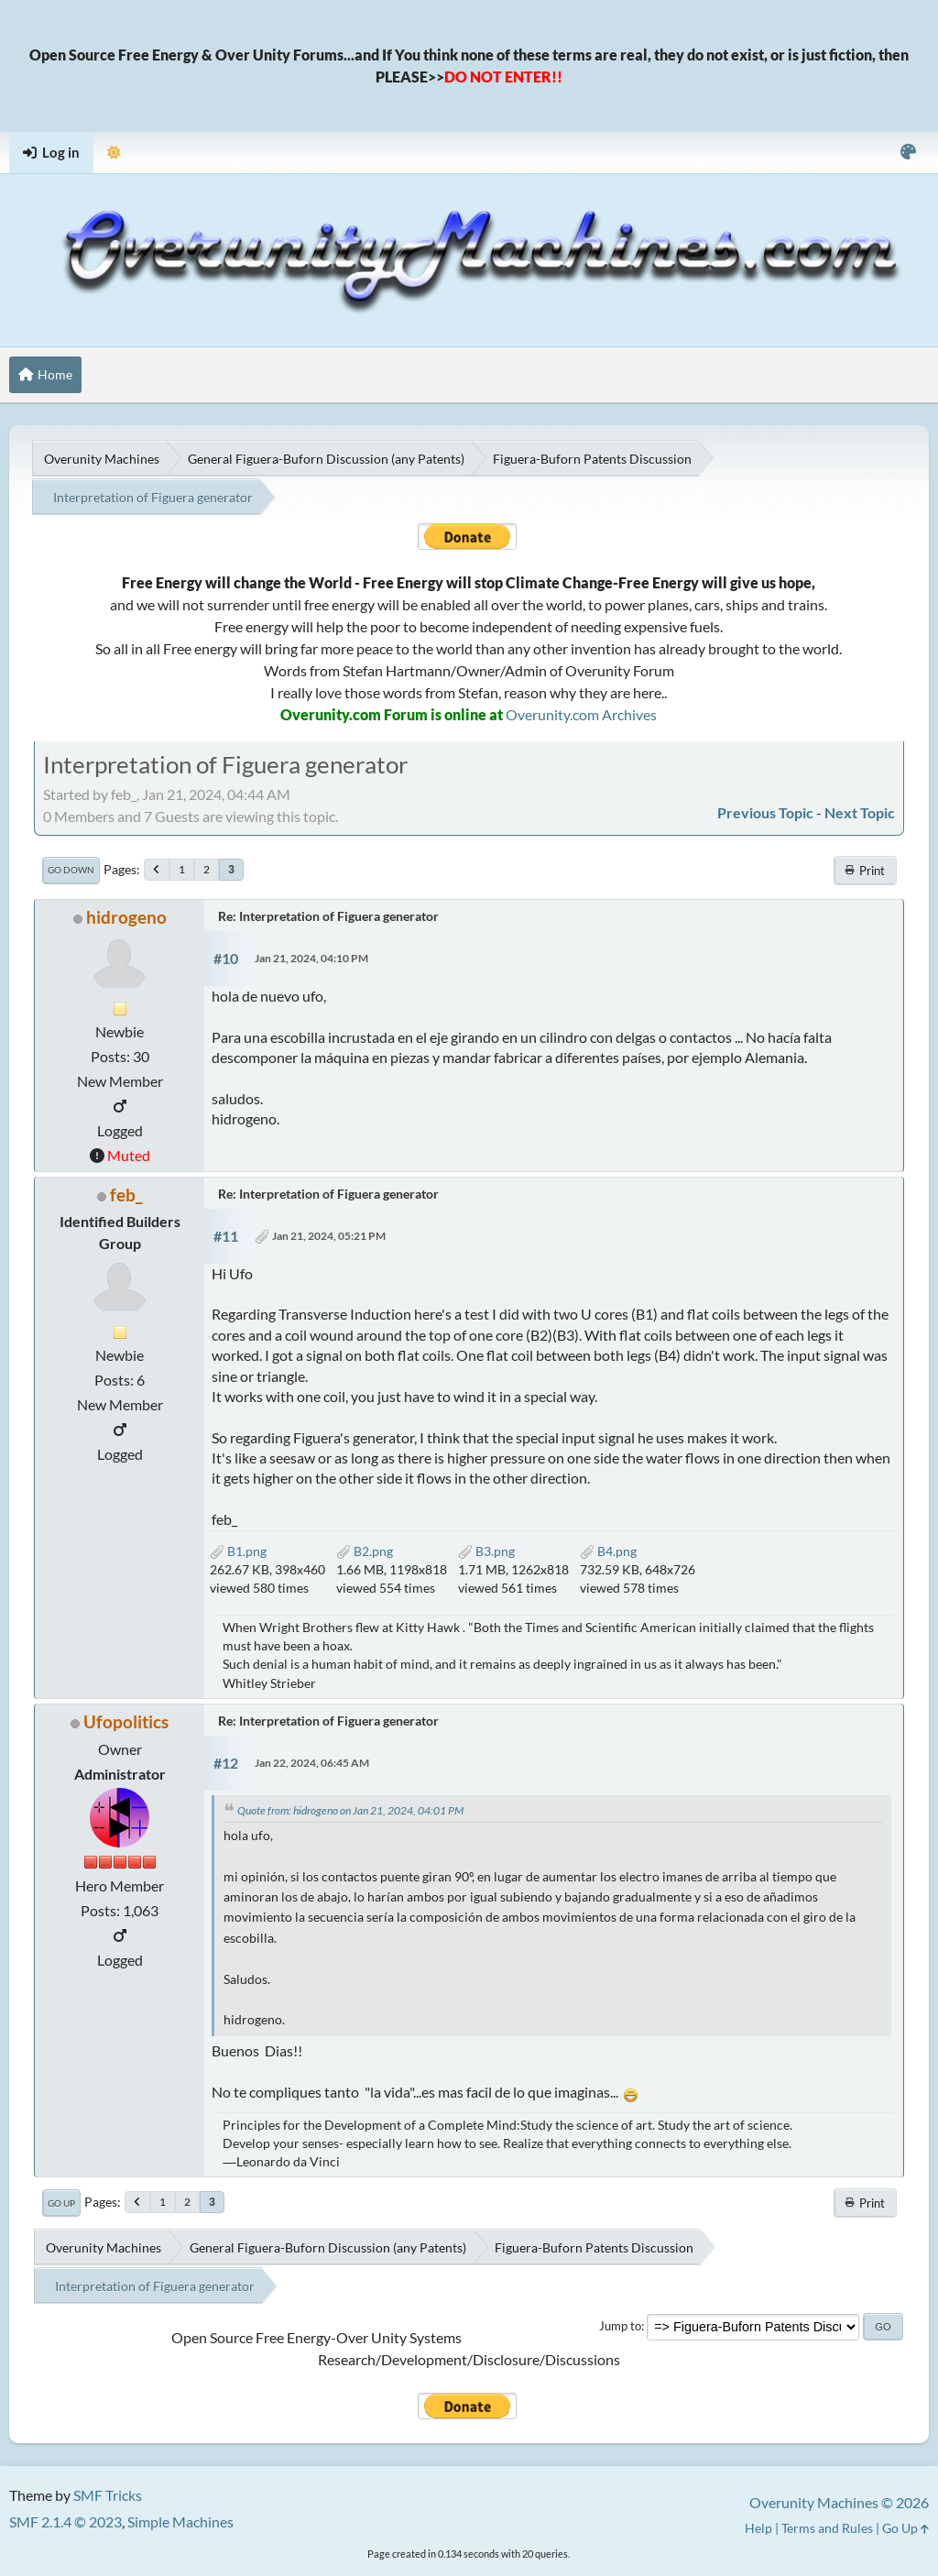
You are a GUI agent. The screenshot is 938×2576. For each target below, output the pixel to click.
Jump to (620, 2325)
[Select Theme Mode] (114, 152)
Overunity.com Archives (581, 714)
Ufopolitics (126, 1721)
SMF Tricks (107, 2495)
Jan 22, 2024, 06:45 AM (312, 1763)
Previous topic (765, 812)
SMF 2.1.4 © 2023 (65, 2521)
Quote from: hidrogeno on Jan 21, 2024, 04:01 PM (350, 1810)
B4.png (608, 1551)
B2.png (364, 1551)
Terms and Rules (827, 2528)
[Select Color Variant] (908, 152)
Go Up (61, 2203)
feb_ (126, 1194)
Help (758, 2528)
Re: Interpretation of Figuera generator (328, 916)
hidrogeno (126, 916)
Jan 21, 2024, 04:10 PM (311, 958)
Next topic (859, 812)
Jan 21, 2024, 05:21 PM (329, 1236)
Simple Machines (180, 2521)
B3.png (486, 1551)
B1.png (238, 1551)
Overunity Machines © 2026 (839, 2502)
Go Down (71, 869)
